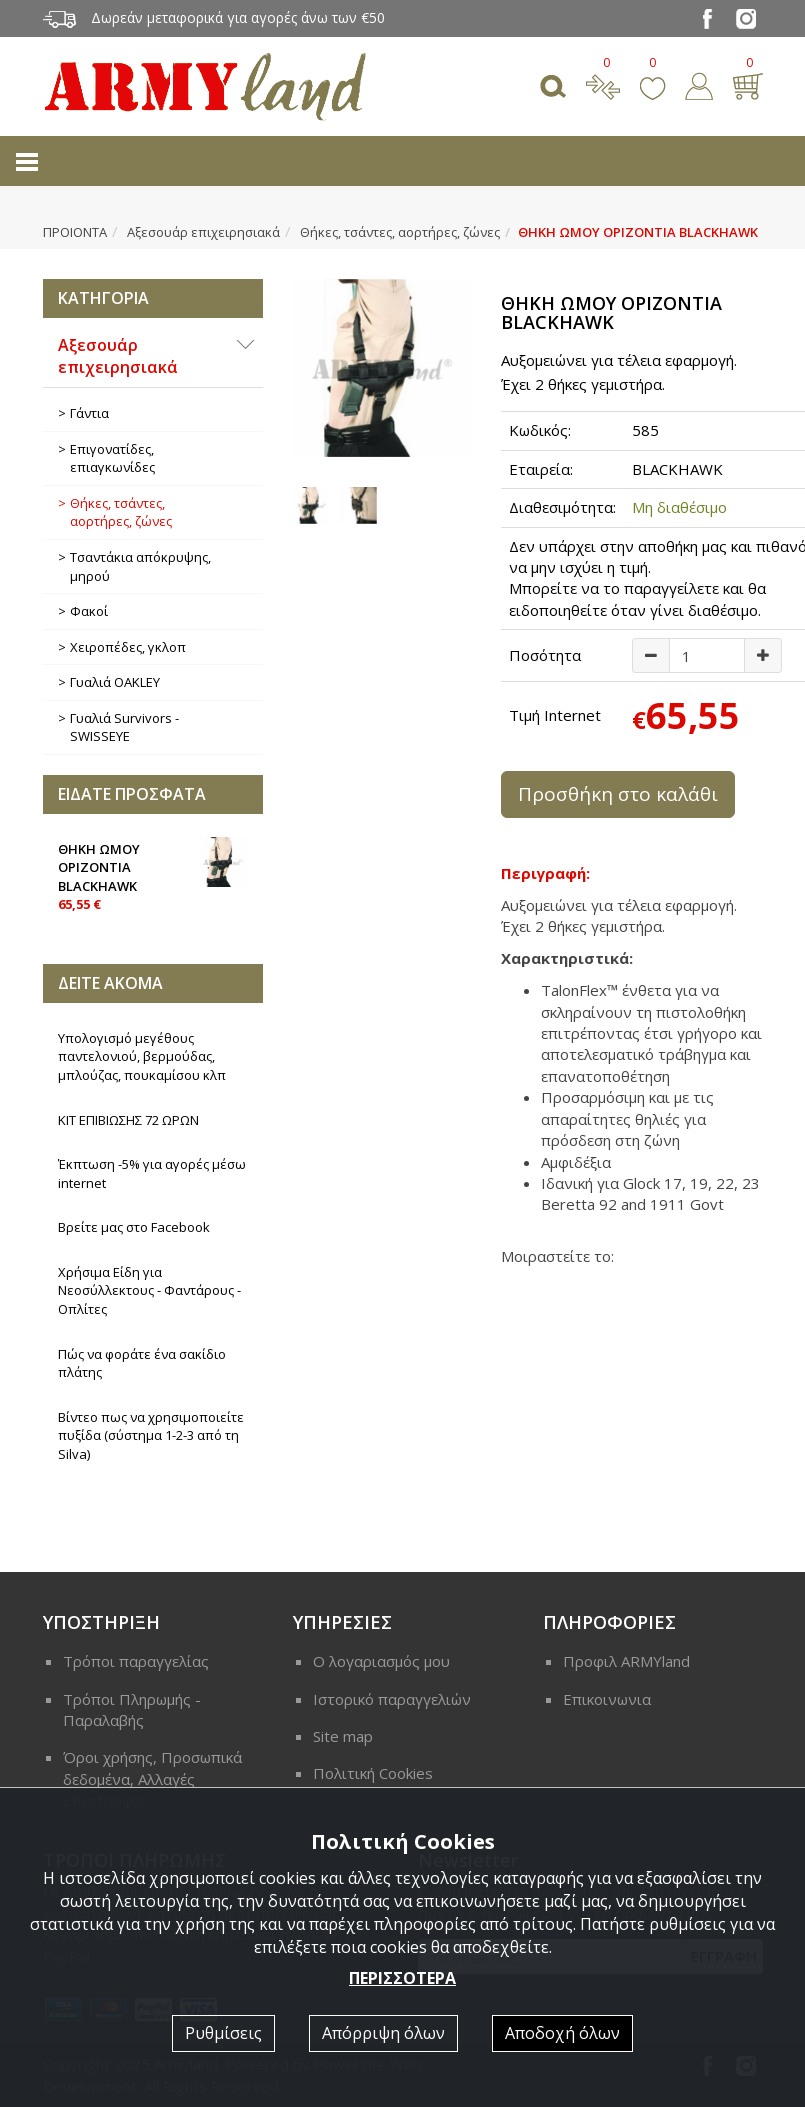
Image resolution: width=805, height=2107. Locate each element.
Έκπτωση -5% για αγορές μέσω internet (152, 1173)
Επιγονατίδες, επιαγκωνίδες (112, 458)
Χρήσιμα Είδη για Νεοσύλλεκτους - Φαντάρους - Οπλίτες (149, 1290)
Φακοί (89, 611)
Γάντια (89, 413)
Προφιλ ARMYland (626, 1661)
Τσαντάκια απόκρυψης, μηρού (140, 566)
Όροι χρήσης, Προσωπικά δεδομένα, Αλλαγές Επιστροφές (152, 1778)
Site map (343, 1736)
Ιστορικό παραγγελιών (392, 1699)
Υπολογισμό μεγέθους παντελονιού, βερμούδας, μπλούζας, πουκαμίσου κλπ (142, 1056)
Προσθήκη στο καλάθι (618, 794)
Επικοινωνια (607, 1699)
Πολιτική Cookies (373, 1773)
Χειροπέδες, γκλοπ (128, 647)
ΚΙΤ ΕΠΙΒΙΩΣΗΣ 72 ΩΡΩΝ (128, 1120)
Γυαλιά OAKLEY (115, 682)
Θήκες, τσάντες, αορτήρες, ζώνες (400, 232)
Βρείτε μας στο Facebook (134, 1227)
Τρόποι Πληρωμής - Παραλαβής (132, 1709)
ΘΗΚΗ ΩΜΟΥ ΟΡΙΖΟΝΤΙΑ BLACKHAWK (153, 875)
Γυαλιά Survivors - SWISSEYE (124, 727)
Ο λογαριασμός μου (381, 1661)
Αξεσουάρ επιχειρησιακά (203, 232)
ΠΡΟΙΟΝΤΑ (75, 232)
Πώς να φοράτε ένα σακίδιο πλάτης (142, 1363)
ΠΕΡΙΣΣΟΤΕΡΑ (402, 1978)
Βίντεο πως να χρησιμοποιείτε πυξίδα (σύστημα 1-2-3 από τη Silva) (151, 1435)
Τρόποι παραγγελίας (136, 1661)
